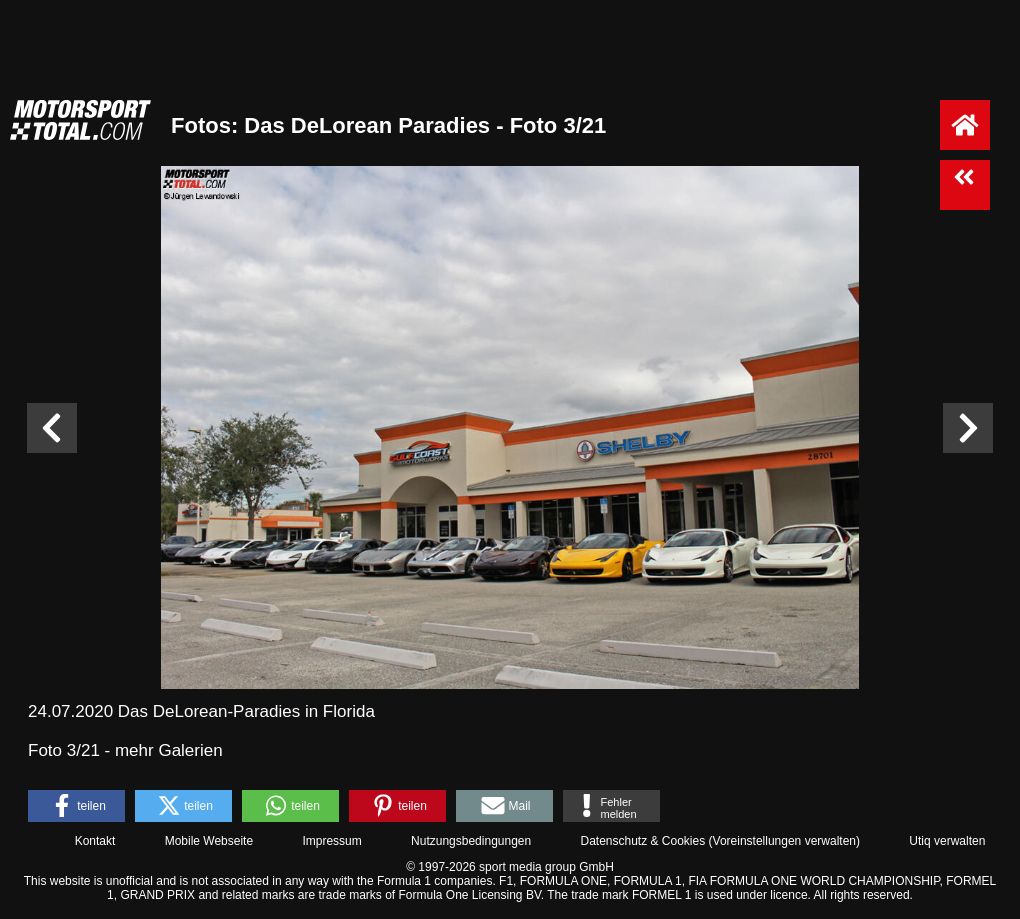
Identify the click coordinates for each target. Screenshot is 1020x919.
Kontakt (95, 841)
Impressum (331, 841)
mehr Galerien (169, 750)
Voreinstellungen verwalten (784, 841)
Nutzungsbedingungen (471, 841)
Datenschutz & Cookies (642, 841)
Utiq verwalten (947, 841)
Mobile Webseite (209, 841)
